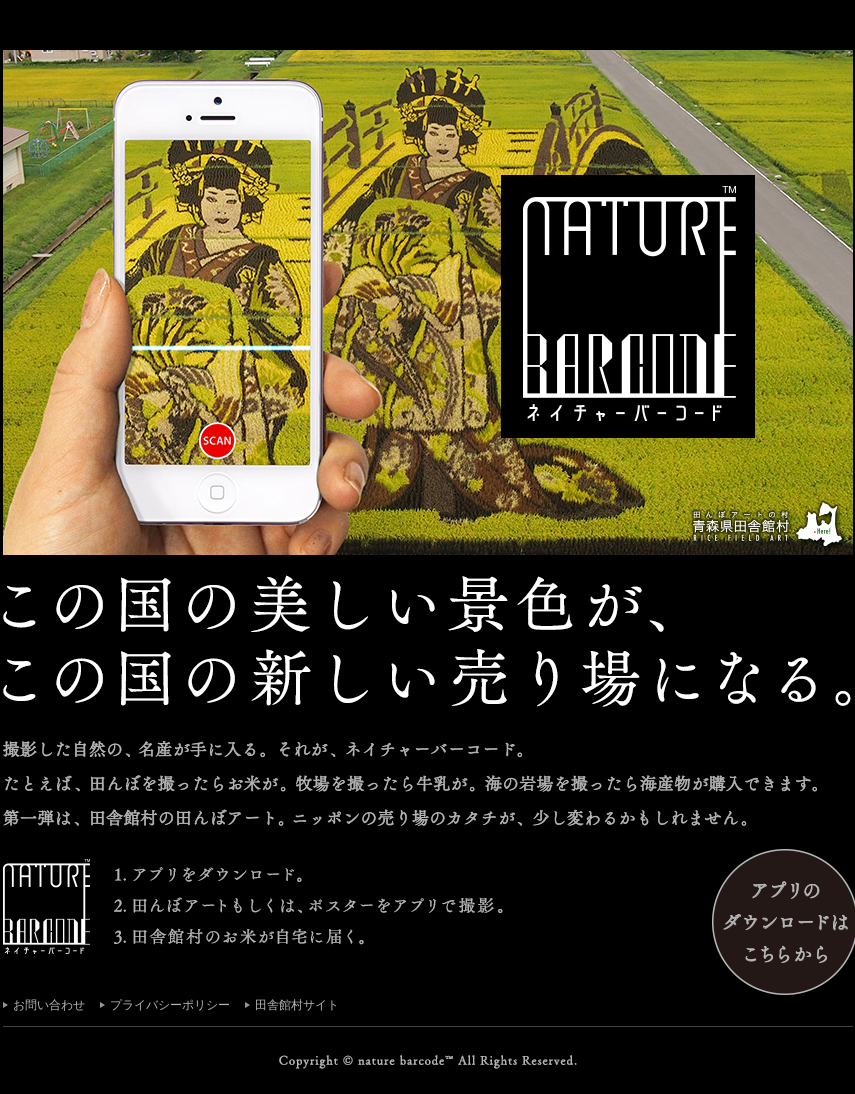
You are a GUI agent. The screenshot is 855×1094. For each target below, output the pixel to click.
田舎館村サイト (297, 1005)
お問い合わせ (49, 1005)
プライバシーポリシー (170, 1005)
